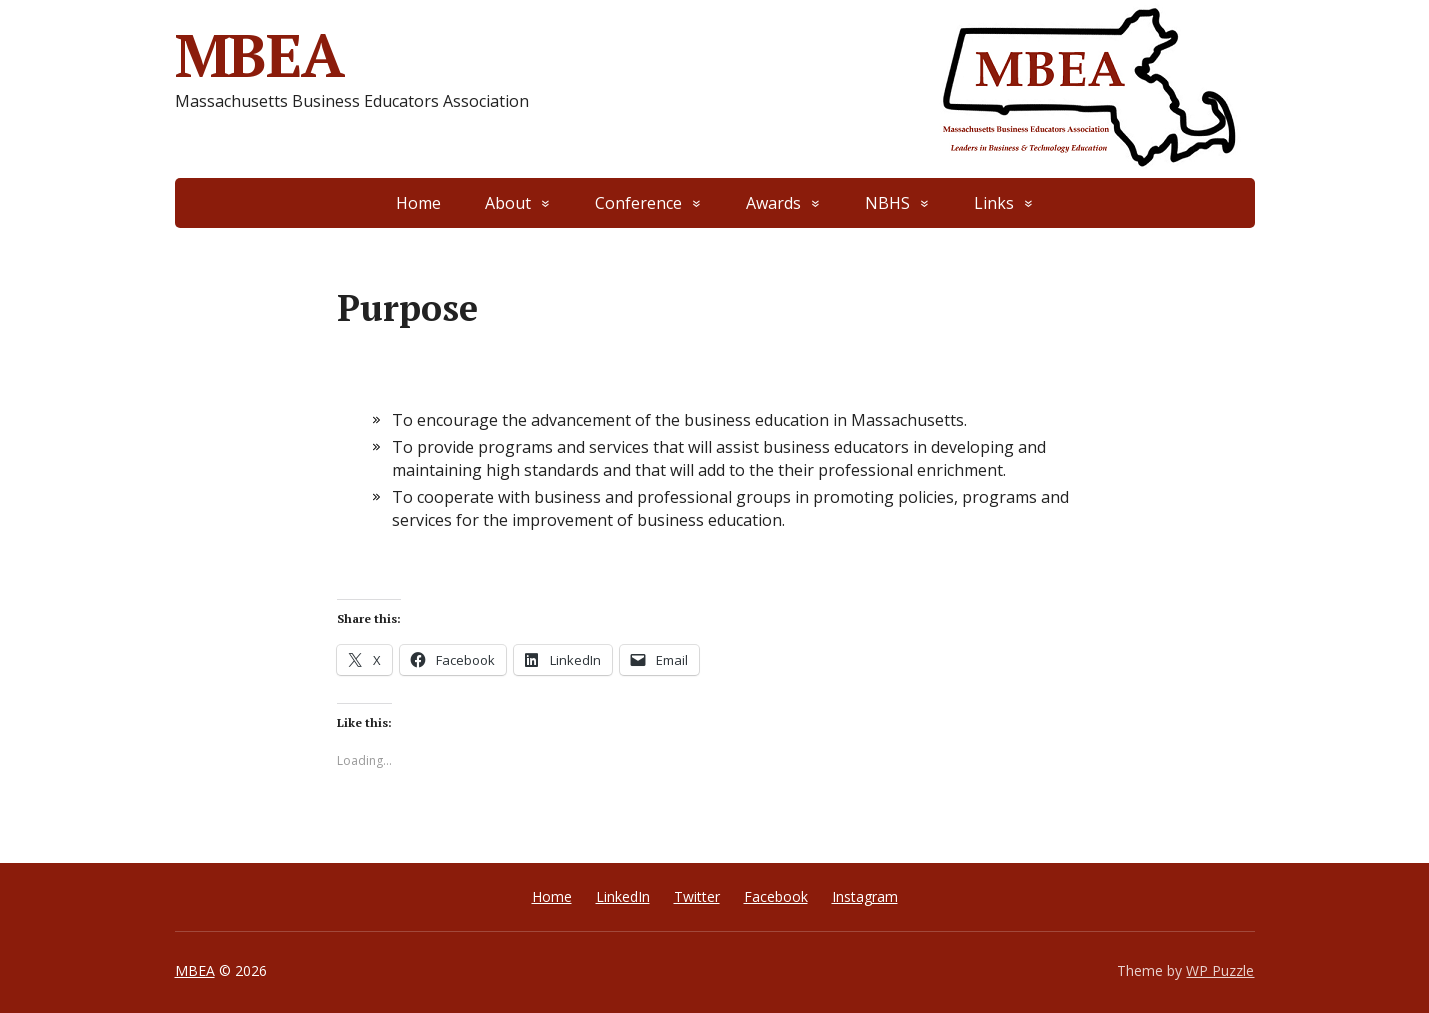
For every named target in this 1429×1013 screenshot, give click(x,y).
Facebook (776, 896)
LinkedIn (623, 896)
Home (418, 203)
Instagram (865, 896)
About (508, 203)
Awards (773, 203)
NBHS (887, 203)
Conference (638, 203)
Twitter (697, 896)
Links (994, 203)
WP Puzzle (1220, 970)
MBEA (259, 55)
